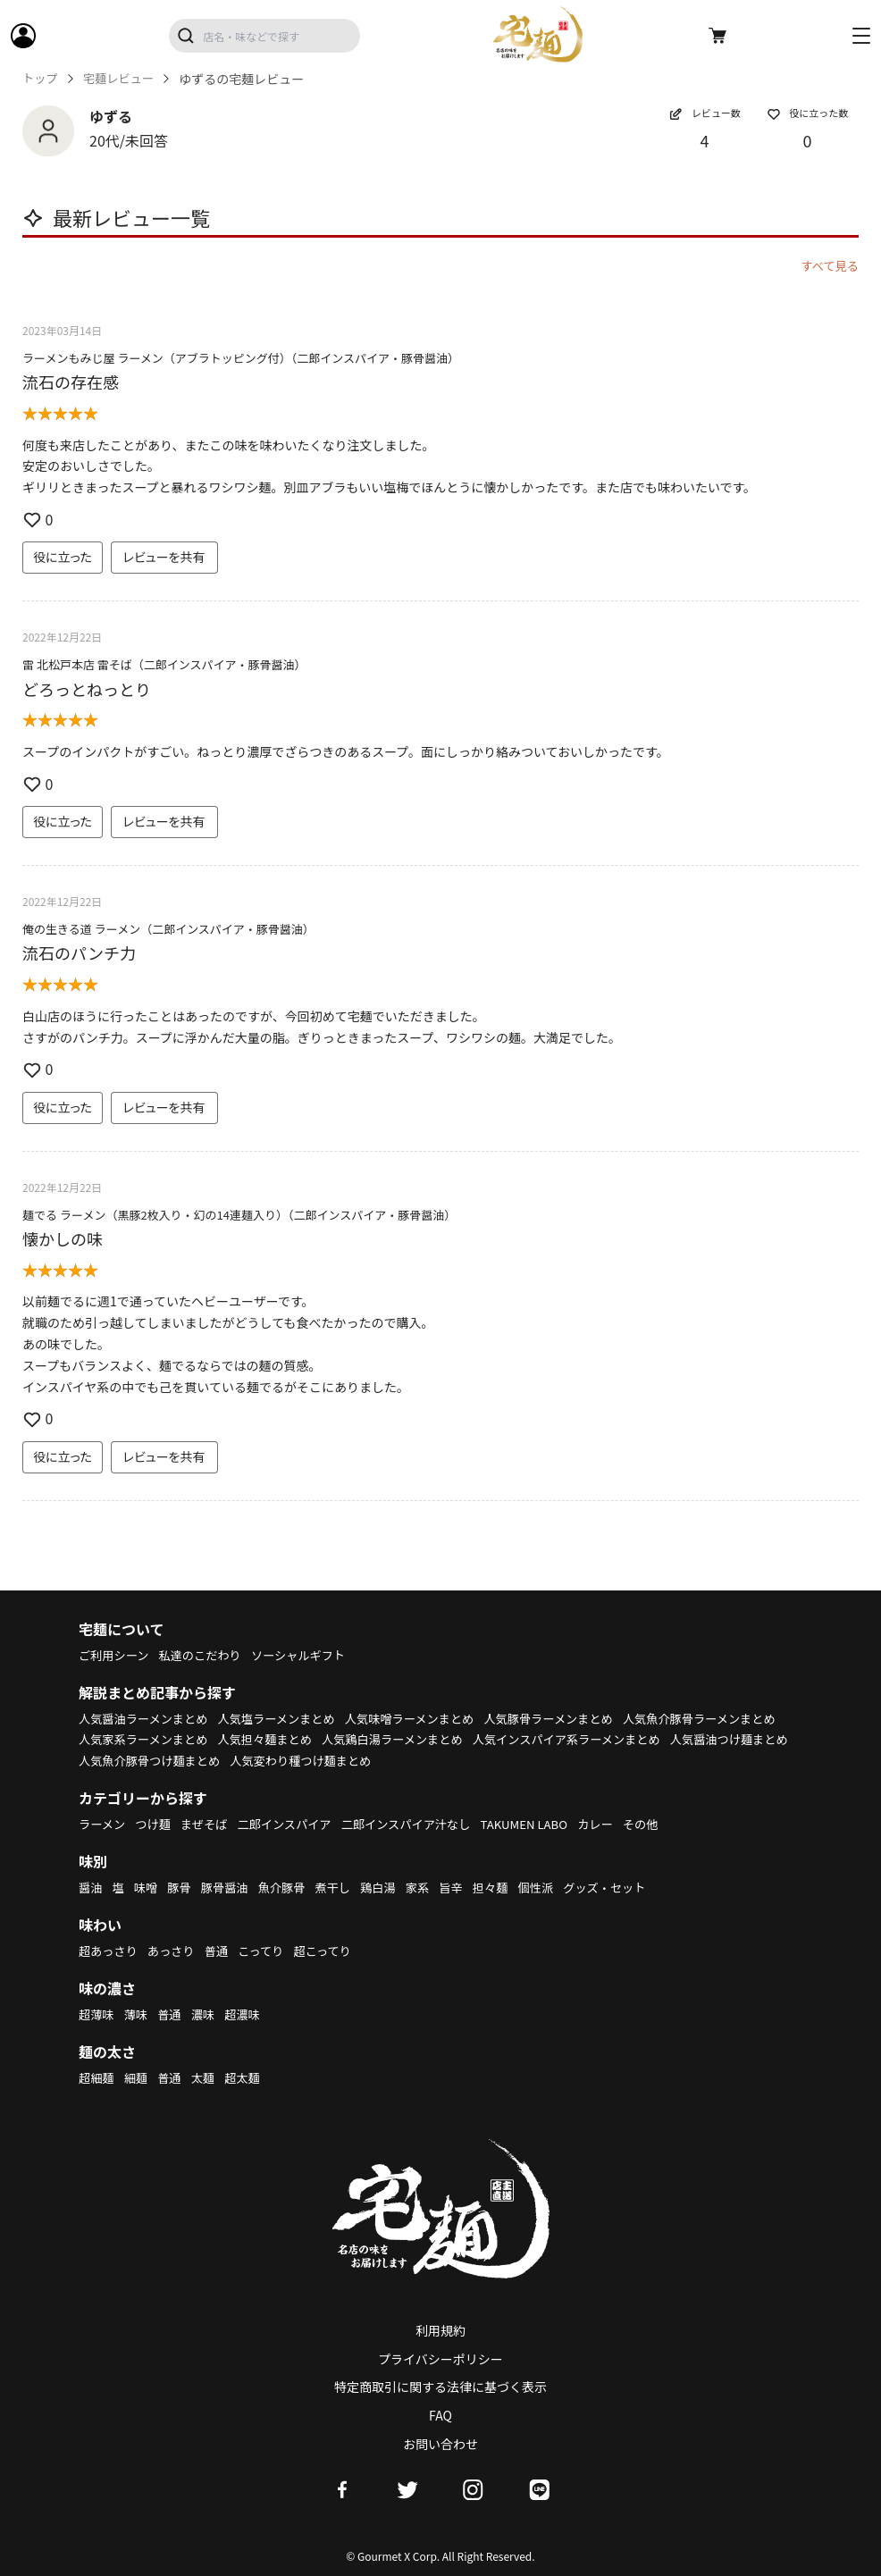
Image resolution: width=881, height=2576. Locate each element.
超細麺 (97, 2077)
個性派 (557, 1887)
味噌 (148, 1887)
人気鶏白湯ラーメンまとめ (582, 1739)
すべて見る (828, 265)
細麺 (138, 2077)
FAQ (440, 2415)
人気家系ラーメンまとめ (319, 1739)
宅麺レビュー (122, 79)
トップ (41, 79)
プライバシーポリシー (440, 2359)
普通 (223, 1950)
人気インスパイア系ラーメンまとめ (178, 1760)
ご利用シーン (116, 1655)
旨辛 (468, 1887)
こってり (270, 1950)
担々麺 (509, 1887)
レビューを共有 (164, 557)
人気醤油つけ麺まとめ (350, 1760)
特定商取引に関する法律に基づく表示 (440, 2387)
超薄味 (97, 2014)
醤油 (91, 1887)
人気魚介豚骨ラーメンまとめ (159, 1739)
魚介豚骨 (291, 1887)
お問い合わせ (440, 2444)
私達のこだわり (206, 1655)
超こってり (335, 1950)
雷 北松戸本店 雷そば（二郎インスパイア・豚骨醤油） (164, 664)
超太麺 (250, 2077)
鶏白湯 (392, 1887)
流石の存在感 (70, 381)
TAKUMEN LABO (548, 1824)
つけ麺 (157, 1824)
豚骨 (183, 1887)
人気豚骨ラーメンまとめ (576, 1718)
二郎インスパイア (295, 1824)
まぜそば (211, 1824)
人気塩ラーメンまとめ (288, 1718)
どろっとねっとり (86, 689)
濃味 (208, 2014)
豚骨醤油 (231, 1887)
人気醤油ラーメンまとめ (147, 1718)
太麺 (208, 2077)
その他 (671, 1824)
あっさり (176, 1950)
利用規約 (440, 2330)
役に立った (62, 557)
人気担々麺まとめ (448, 1739)
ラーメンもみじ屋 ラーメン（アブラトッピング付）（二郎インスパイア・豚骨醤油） (240, 357)
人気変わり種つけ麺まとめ (658, 1760)
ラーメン (103, 1824)
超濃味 (250, 2014)
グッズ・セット (630, 1887)
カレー (623, 1824)
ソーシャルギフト (311, 1655)
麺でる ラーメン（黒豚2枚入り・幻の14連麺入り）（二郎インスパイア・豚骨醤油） (239, 1214)
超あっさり (110, 1950)
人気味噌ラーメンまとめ (428, 1718)
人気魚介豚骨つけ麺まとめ (498, 1760)
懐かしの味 (62, 1238)
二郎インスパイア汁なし (423, 1824)
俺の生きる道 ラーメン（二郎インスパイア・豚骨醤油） (168, 928)
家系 (433, 1887)
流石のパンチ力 (79, 952)
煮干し (345, 1887)
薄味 (138, 2014)
